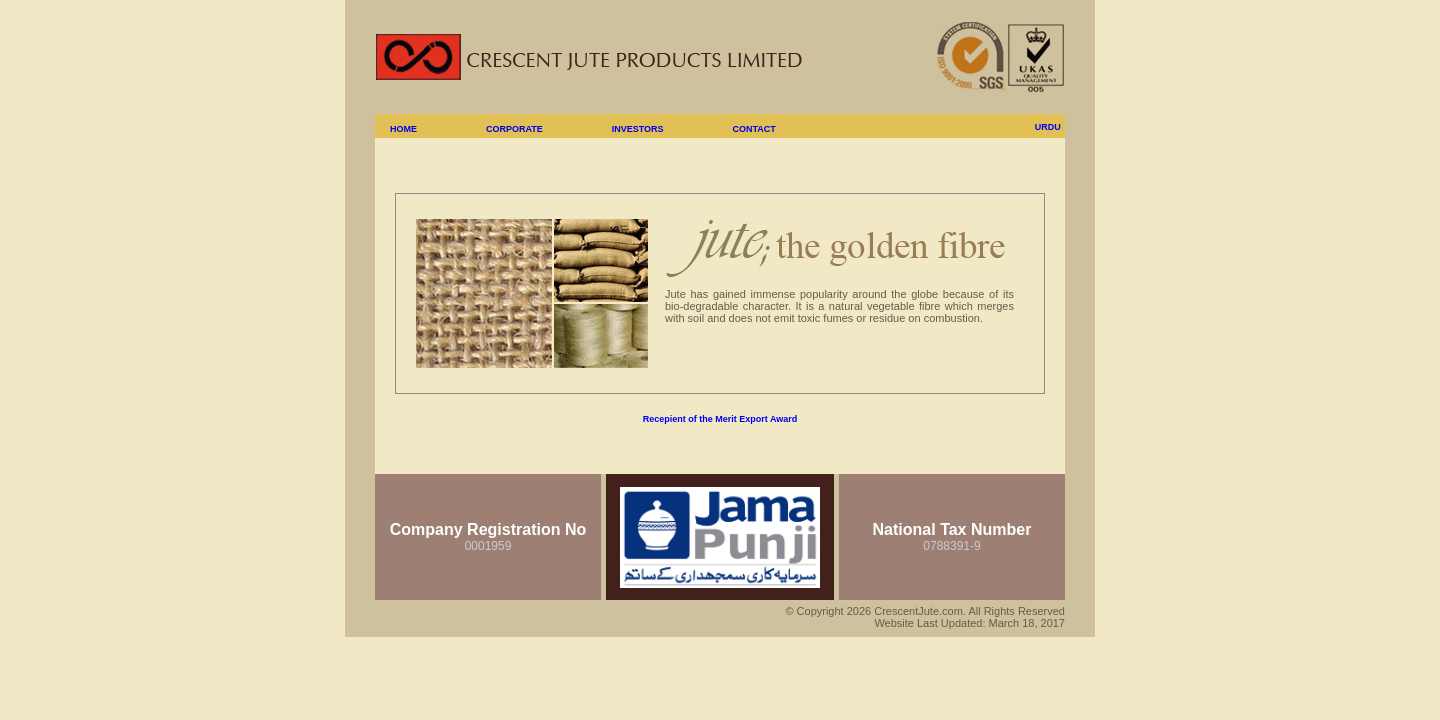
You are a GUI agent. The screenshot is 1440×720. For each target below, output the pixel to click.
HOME (403, 129)
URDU (1048, 127)
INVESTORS (638, 129)
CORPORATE (514, 129)
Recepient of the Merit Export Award (720, 419)
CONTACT (753, 129)
